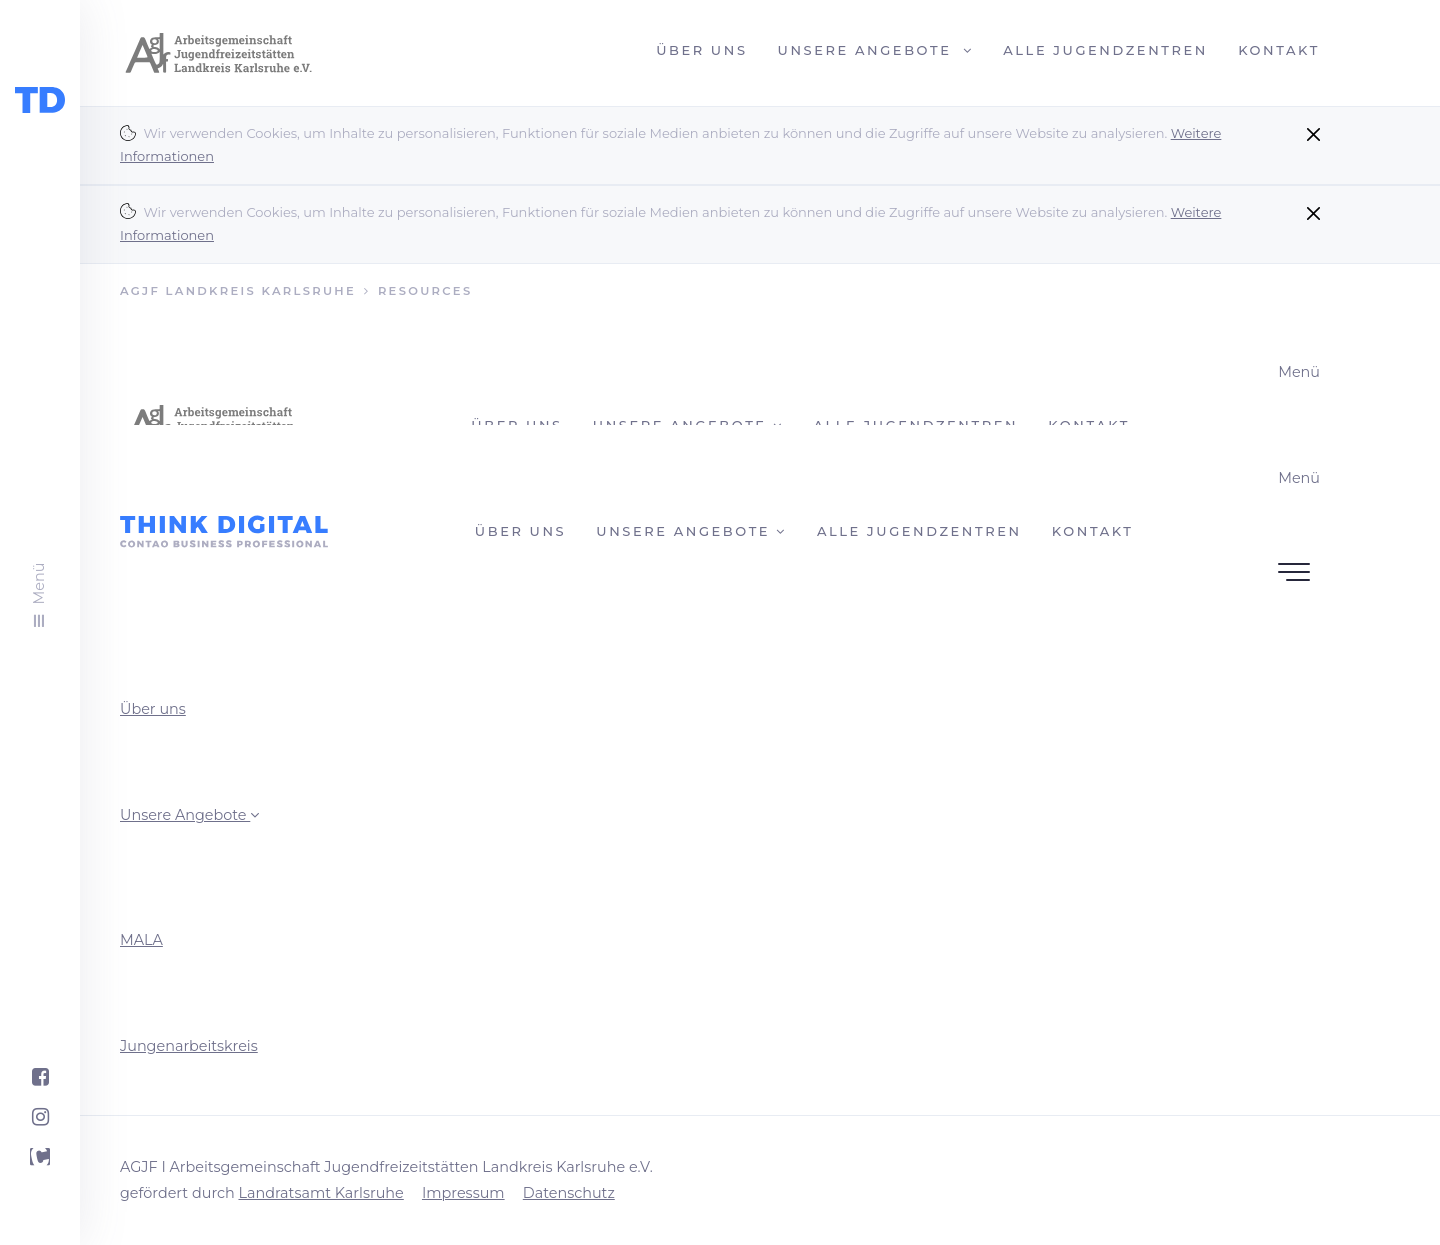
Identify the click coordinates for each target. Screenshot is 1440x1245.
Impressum (463, 1193)
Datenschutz (569, 1193)
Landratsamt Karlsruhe (320, 1193)
